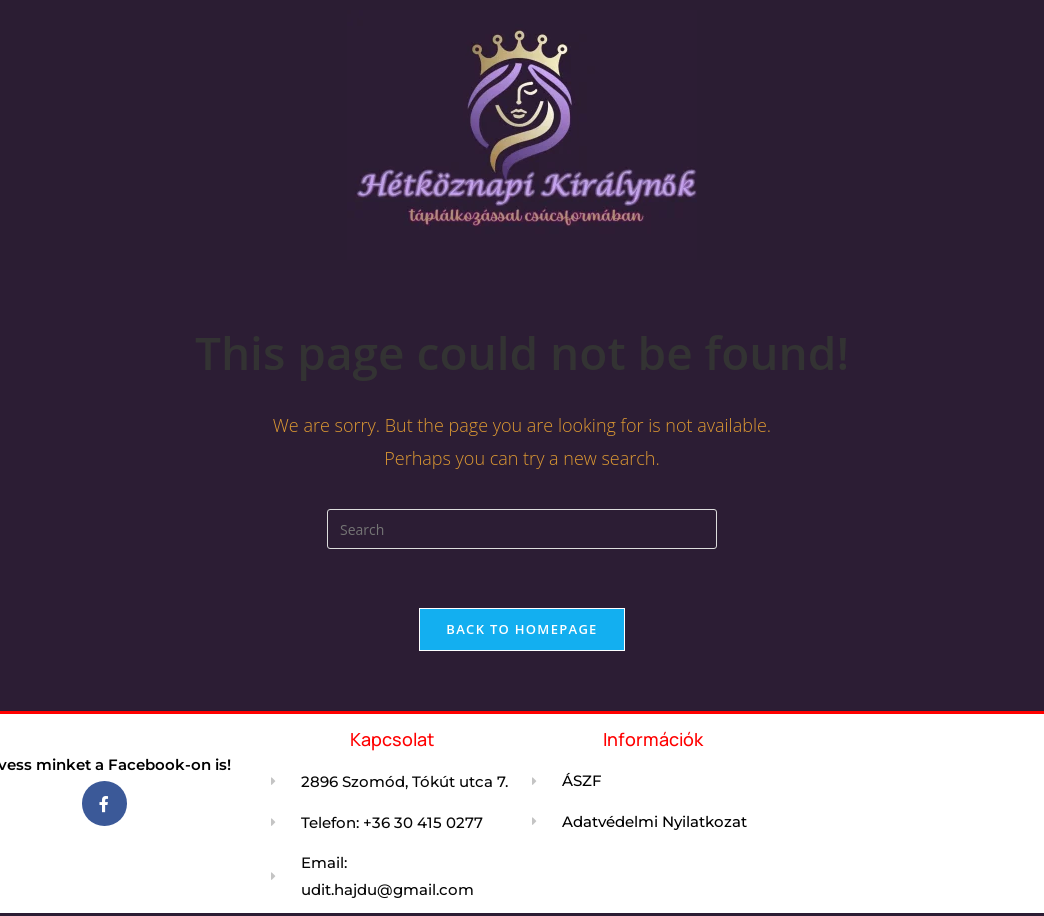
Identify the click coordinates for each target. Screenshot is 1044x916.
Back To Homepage (521, 630)
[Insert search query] (522, 529)
